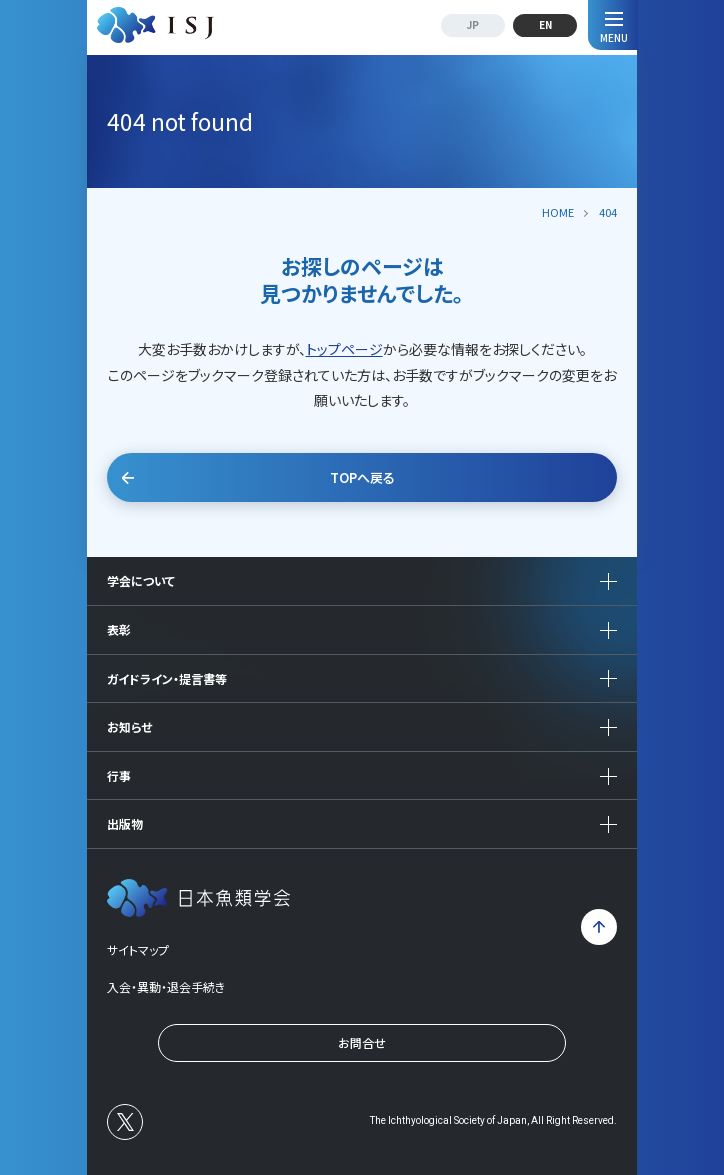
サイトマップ (138, 949)
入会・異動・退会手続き (166, 986)
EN (545, 24)
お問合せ (362, 1042)
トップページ (344, 349)
